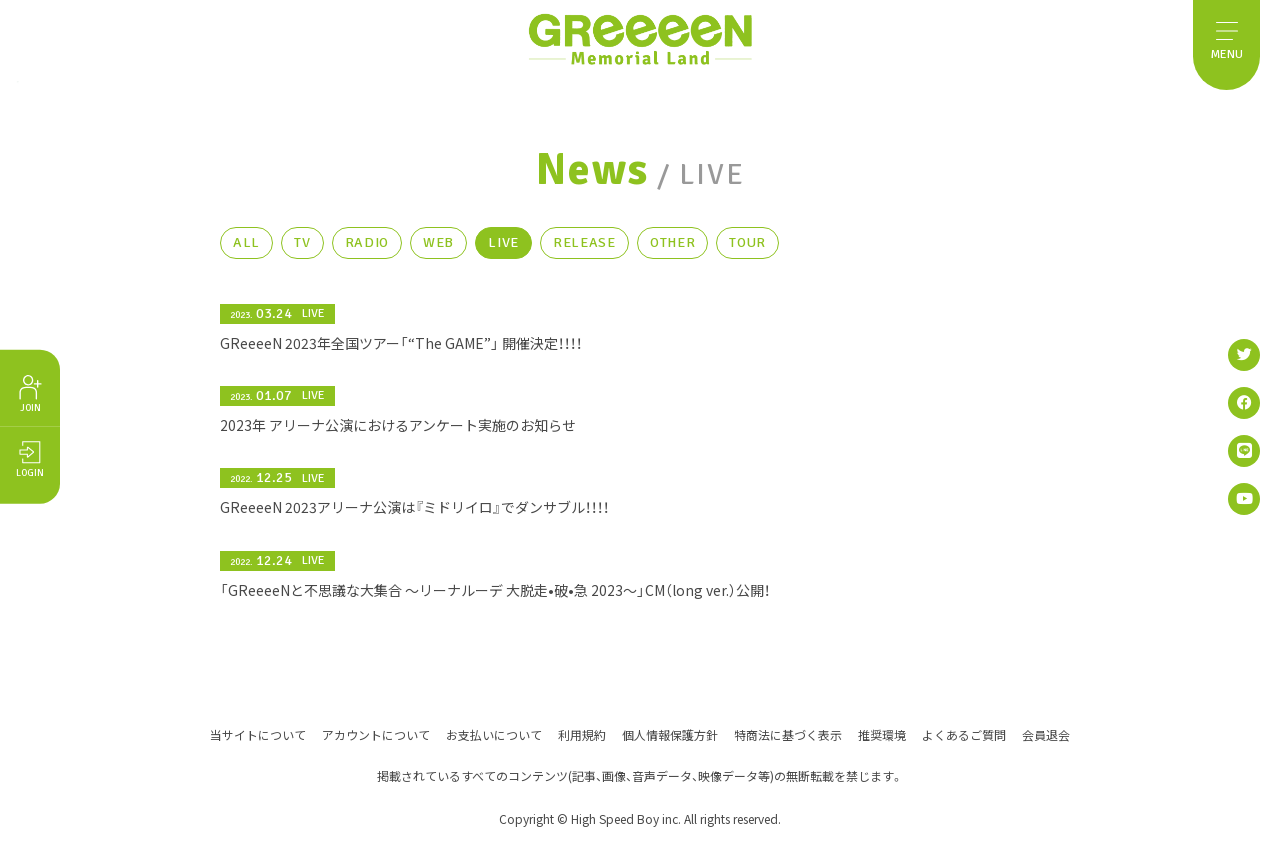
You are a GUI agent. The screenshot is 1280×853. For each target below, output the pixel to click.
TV (302, 250)
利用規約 (582, 733)
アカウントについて (376, 733)
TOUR (747, 250)
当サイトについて (258, 733)
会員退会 (1046, 733)
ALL (246, 250)
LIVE (503, 250)
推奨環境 (882, 733)
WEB (438, 250)
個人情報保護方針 (670, 733)
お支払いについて (494, 733)
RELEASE (584, 250)
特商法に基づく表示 (788, 733)
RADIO (367, 250)
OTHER (673, 250)
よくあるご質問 (964, 733)
